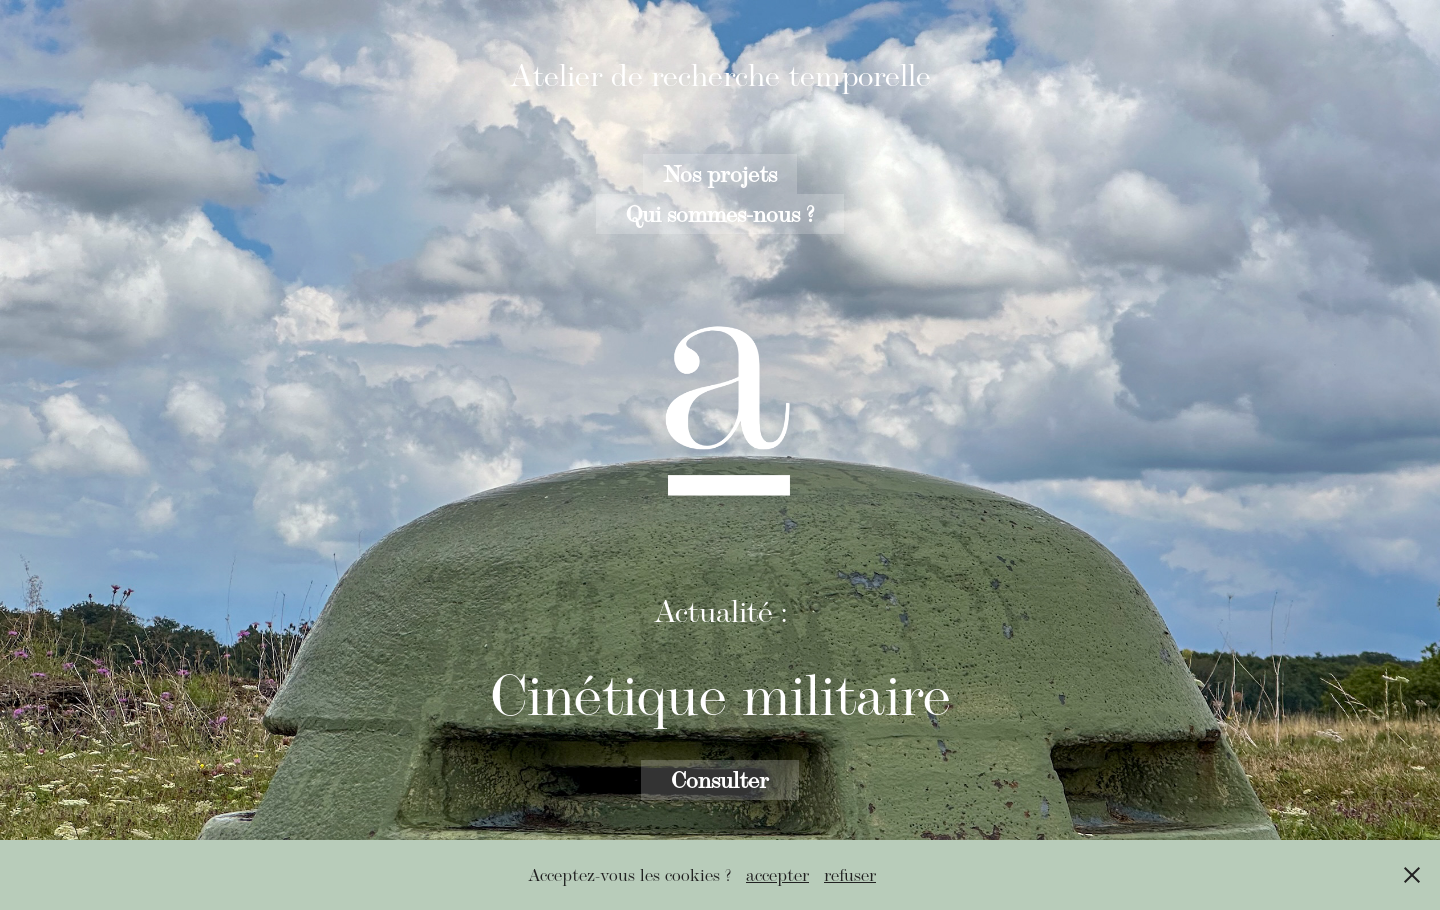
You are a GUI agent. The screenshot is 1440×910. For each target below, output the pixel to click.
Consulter (720, 779)
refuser (850, 875)
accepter (777, 875)
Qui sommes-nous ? (720, 213)
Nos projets (720, 173)
